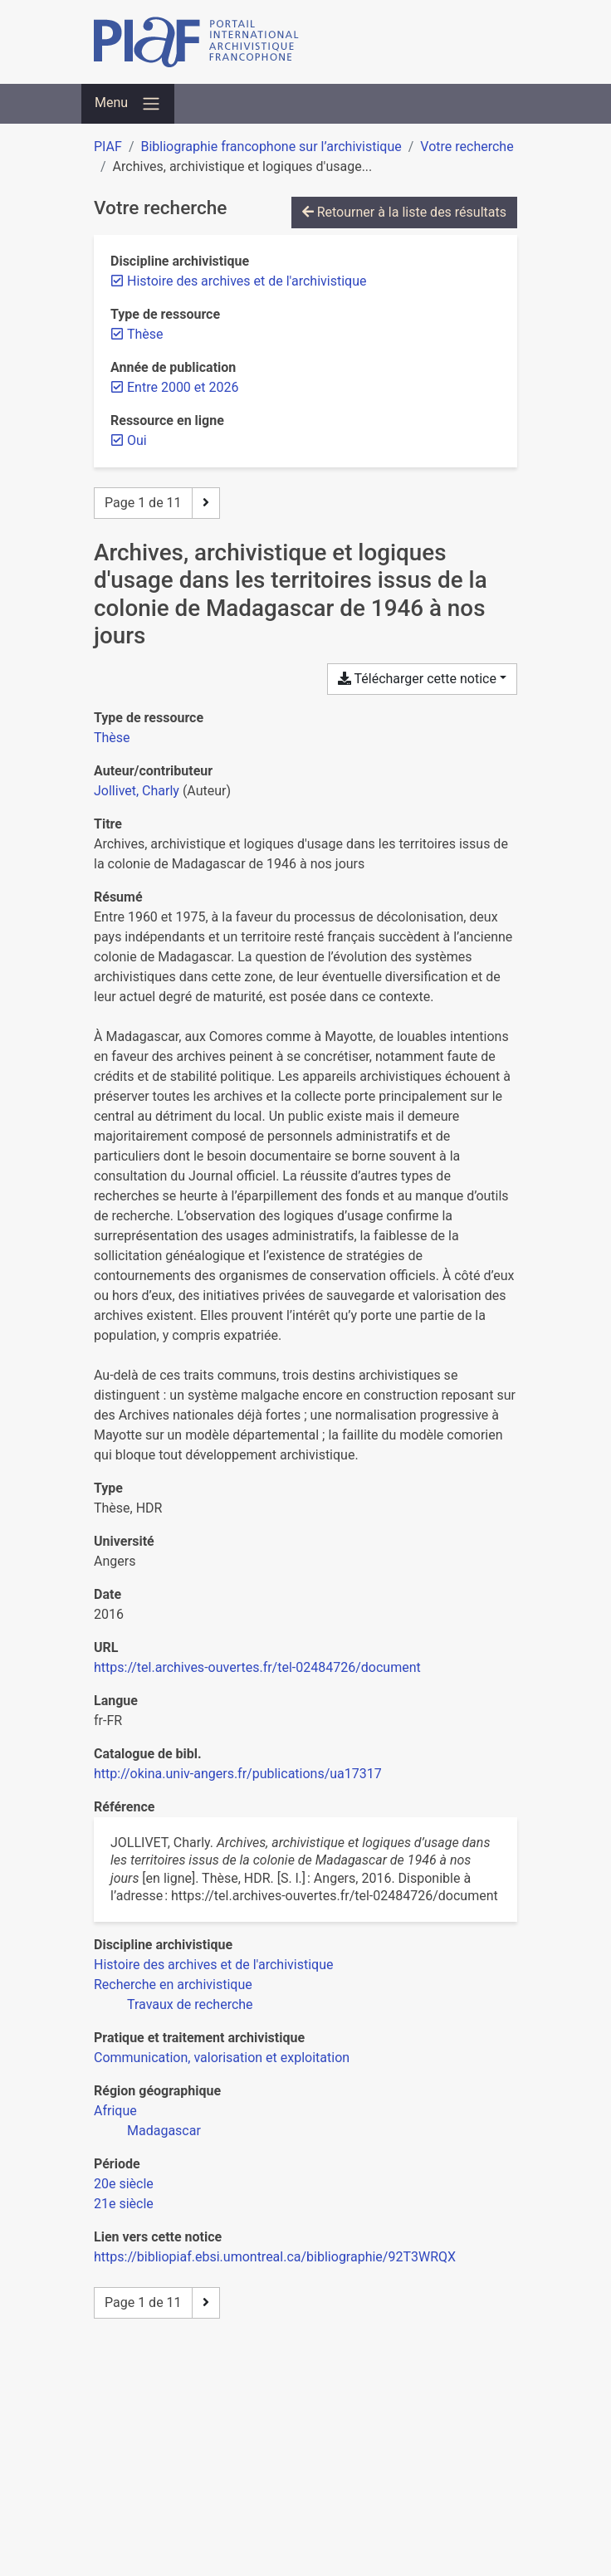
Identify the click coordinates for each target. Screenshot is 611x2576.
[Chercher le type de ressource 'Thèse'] (112, 737)
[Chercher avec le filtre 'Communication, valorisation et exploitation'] (221, 2057)
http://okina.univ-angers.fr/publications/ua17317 (238, 1774)
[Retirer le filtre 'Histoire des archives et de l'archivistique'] (246, 281)
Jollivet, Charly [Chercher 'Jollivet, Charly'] (136, 791)
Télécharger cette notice (417, 679)
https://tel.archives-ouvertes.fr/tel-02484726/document (257, 1667)
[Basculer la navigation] (127, 104)
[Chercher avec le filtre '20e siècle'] (124, 2184)
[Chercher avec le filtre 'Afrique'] (115, 2111)
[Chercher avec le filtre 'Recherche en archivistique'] (173, 1984)
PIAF (108, 146)
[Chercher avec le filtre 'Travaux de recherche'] (190, 2004)
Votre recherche (466, 146)
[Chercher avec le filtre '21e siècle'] (124, 2204)
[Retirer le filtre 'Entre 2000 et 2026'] (182, 387)
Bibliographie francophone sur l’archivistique (270, 146)
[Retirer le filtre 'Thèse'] (145, 334)
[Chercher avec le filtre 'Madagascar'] (164, 2131)
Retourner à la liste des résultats (404, 212)
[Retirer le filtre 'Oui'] (137, 440)
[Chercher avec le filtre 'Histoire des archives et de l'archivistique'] (213, 1964)
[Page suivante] (206, 503)
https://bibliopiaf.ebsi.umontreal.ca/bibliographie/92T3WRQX (275, 2257)
